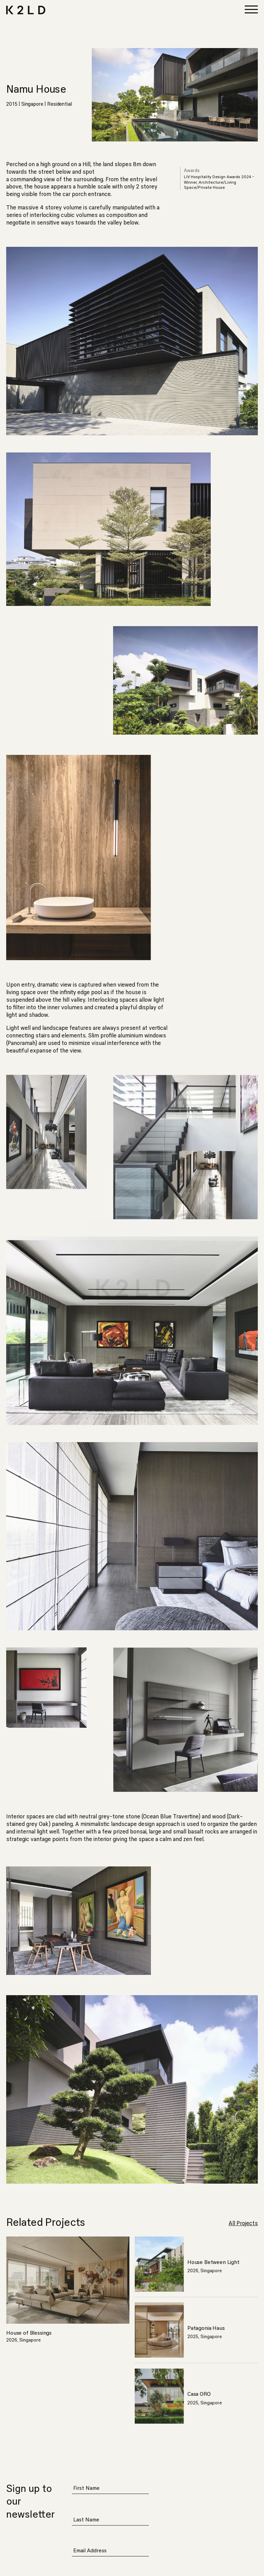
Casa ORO (199, 2393)
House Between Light (213, 2261)
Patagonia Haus (206, 2327)
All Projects (243, 2223)
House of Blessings (29, 2332)
